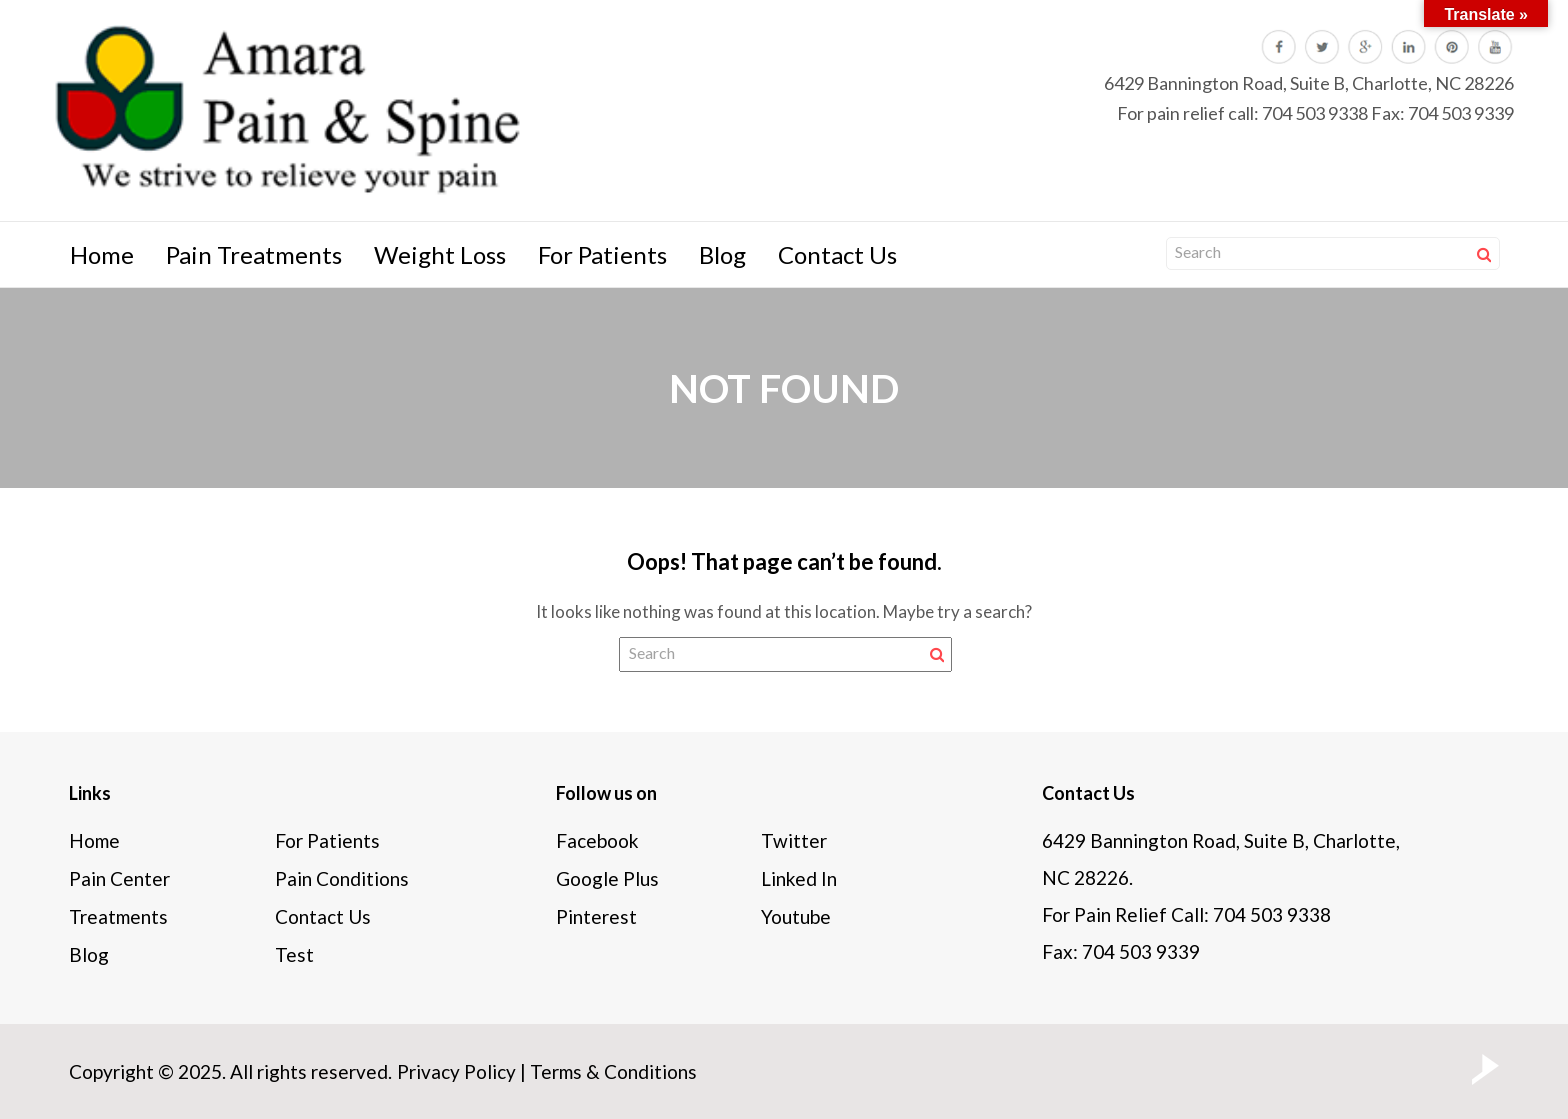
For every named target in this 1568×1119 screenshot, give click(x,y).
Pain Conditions (342, 878)
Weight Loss (440, 254)
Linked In (799, 878)
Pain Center (119, 878)
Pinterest (596, 916)
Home (102, 254)
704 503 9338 (1315, 113)
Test (294, 954)
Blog (722, 254)
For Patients (602, 254)
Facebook (597, 840)
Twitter (794, 840)
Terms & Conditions (613, 1071)
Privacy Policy (456, 1071)
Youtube (796, 916)
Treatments (118, 916)
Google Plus (607, 878)
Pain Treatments (254, 254)
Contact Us (837, 254)
